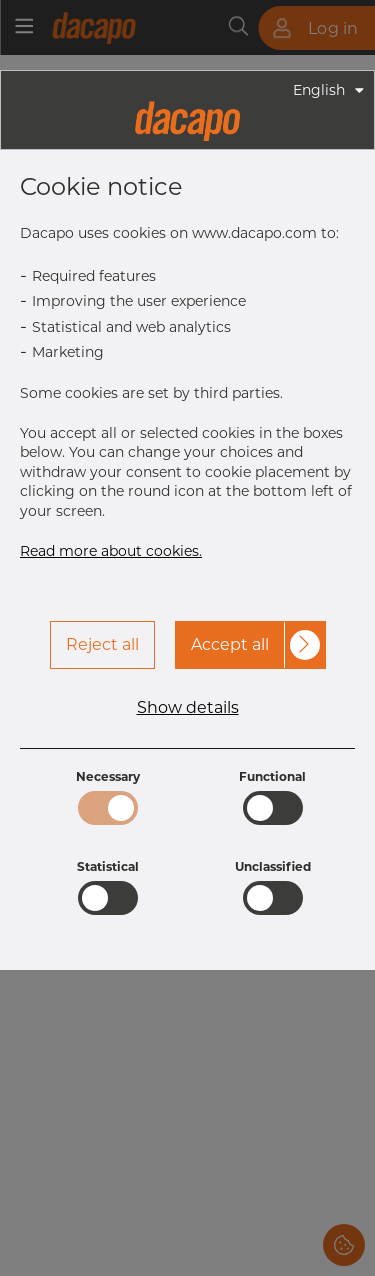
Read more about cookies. (111, 551)
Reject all (102, 644)
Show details (188, 708)
